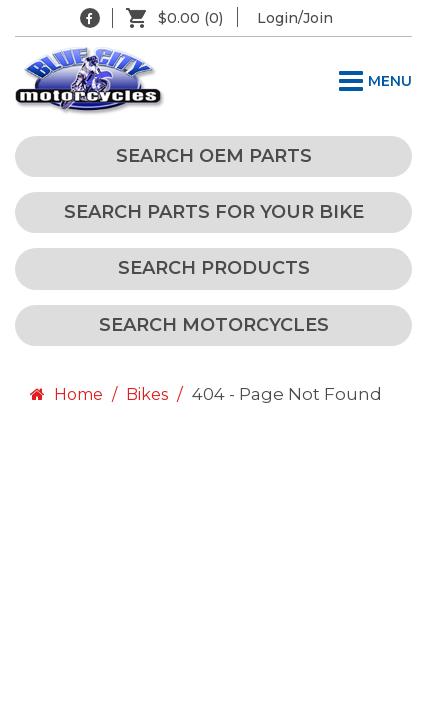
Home (64, 394)
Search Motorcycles (214, 325)
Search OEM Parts (214, 156)
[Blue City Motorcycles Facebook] (90, 18)
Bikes (147, 394)
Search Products (214, 268)
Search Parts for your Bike (214, 212)
